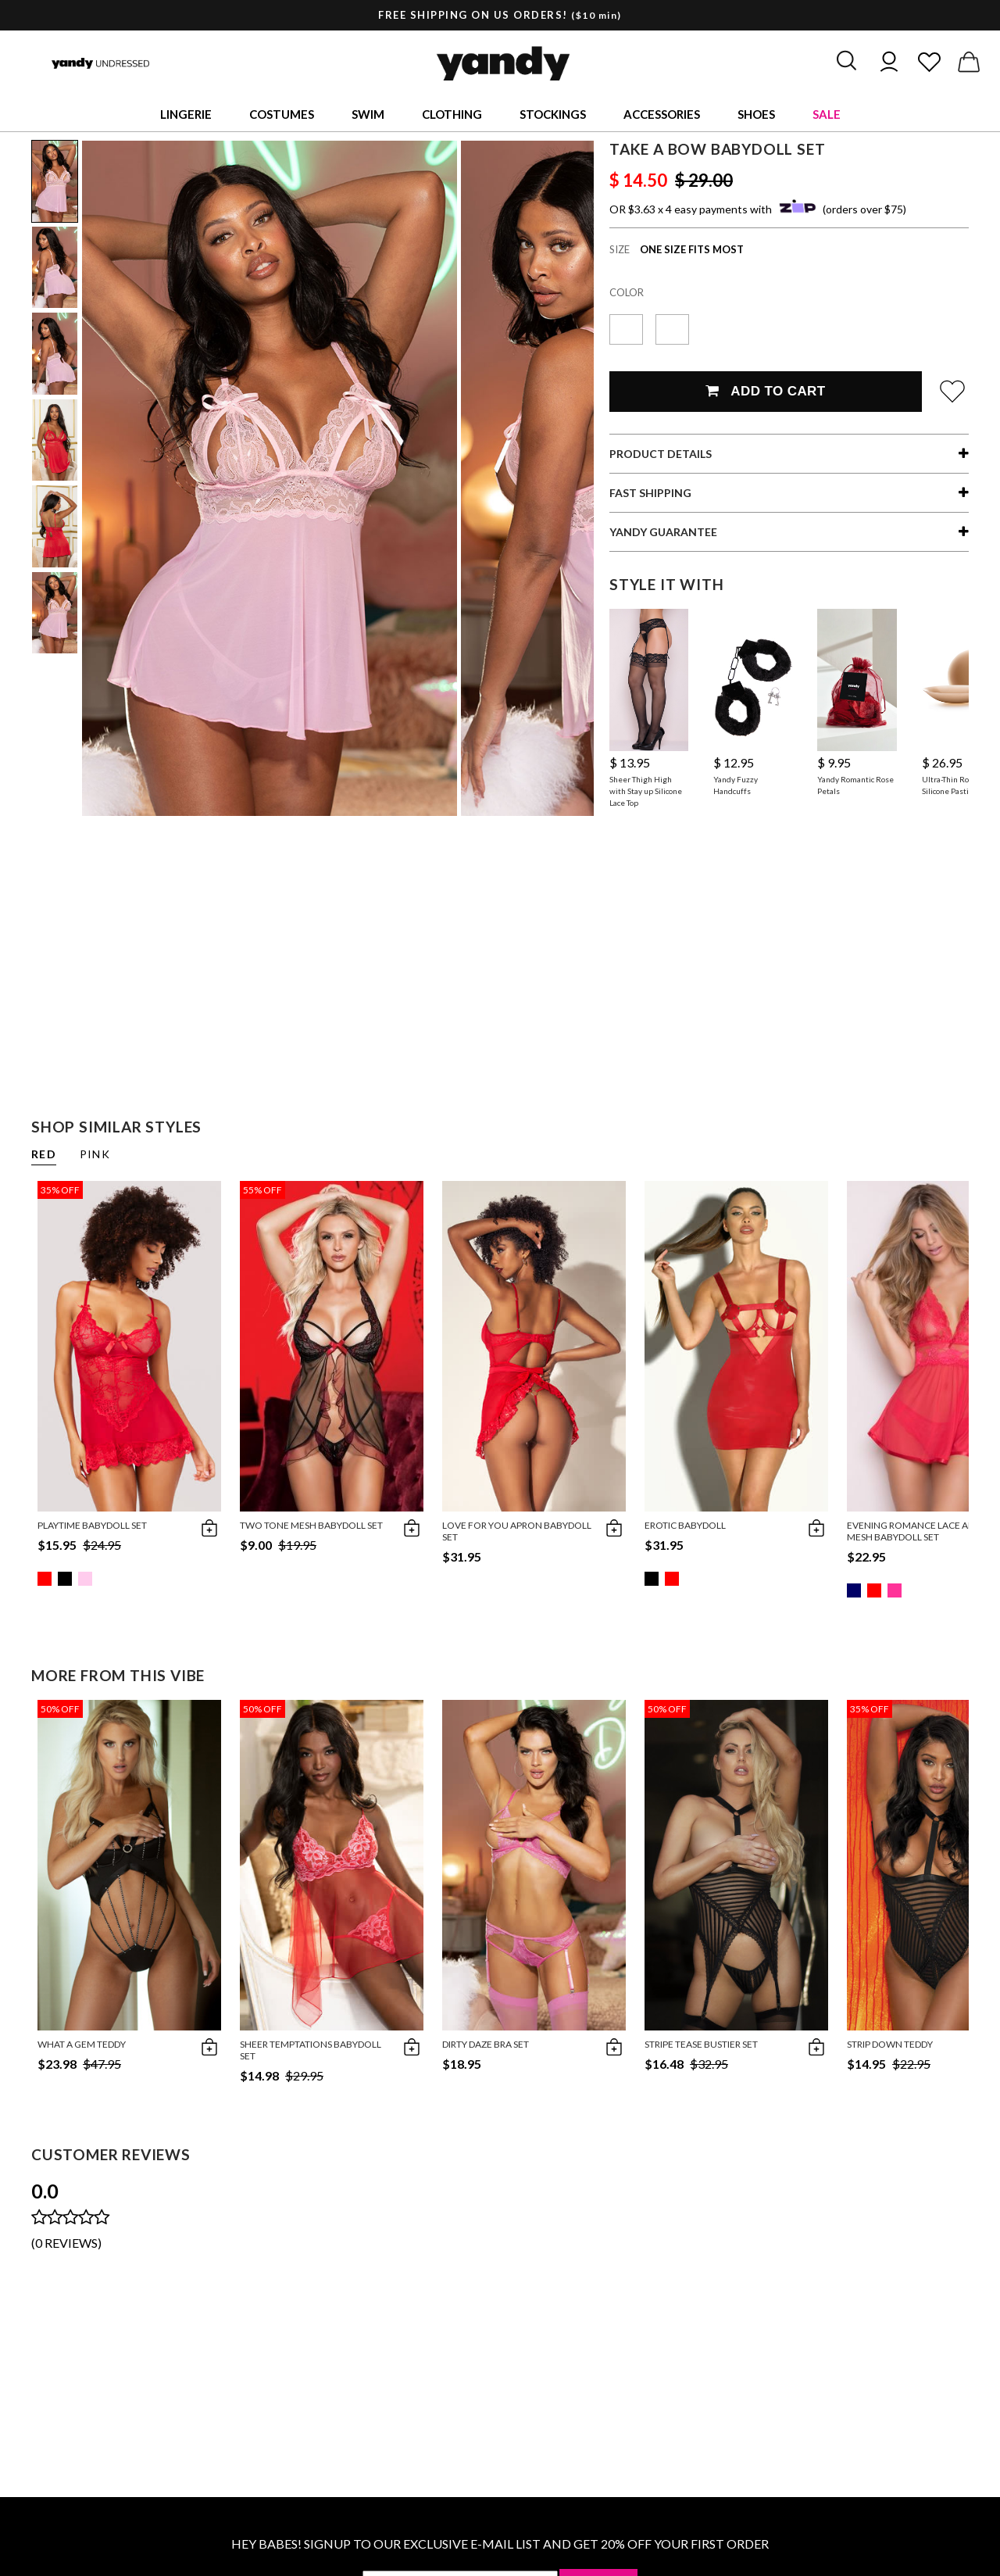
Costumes (281, 114)
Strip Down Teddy (890, 2044)
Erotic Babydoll (685, 1525)
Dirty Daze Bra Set (485, 2044)
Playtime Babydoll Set (92, 1525)
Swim (368, 114)
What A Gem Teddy (82, 2044)
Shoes (756, 114)
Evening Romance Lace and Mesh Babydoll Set (914, 1531)
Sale (826, 114)
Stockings (553, 114)
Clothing (452, 114)
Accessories (661, 114)
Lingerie (186, 114)
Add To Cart (765, 391)
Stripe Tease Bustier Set (701, 2044)
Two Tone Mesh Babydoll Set (311, 1525)
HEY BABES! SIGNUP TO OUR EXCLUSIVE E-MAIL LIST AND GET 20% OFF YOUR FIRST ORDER (500, 2543)
